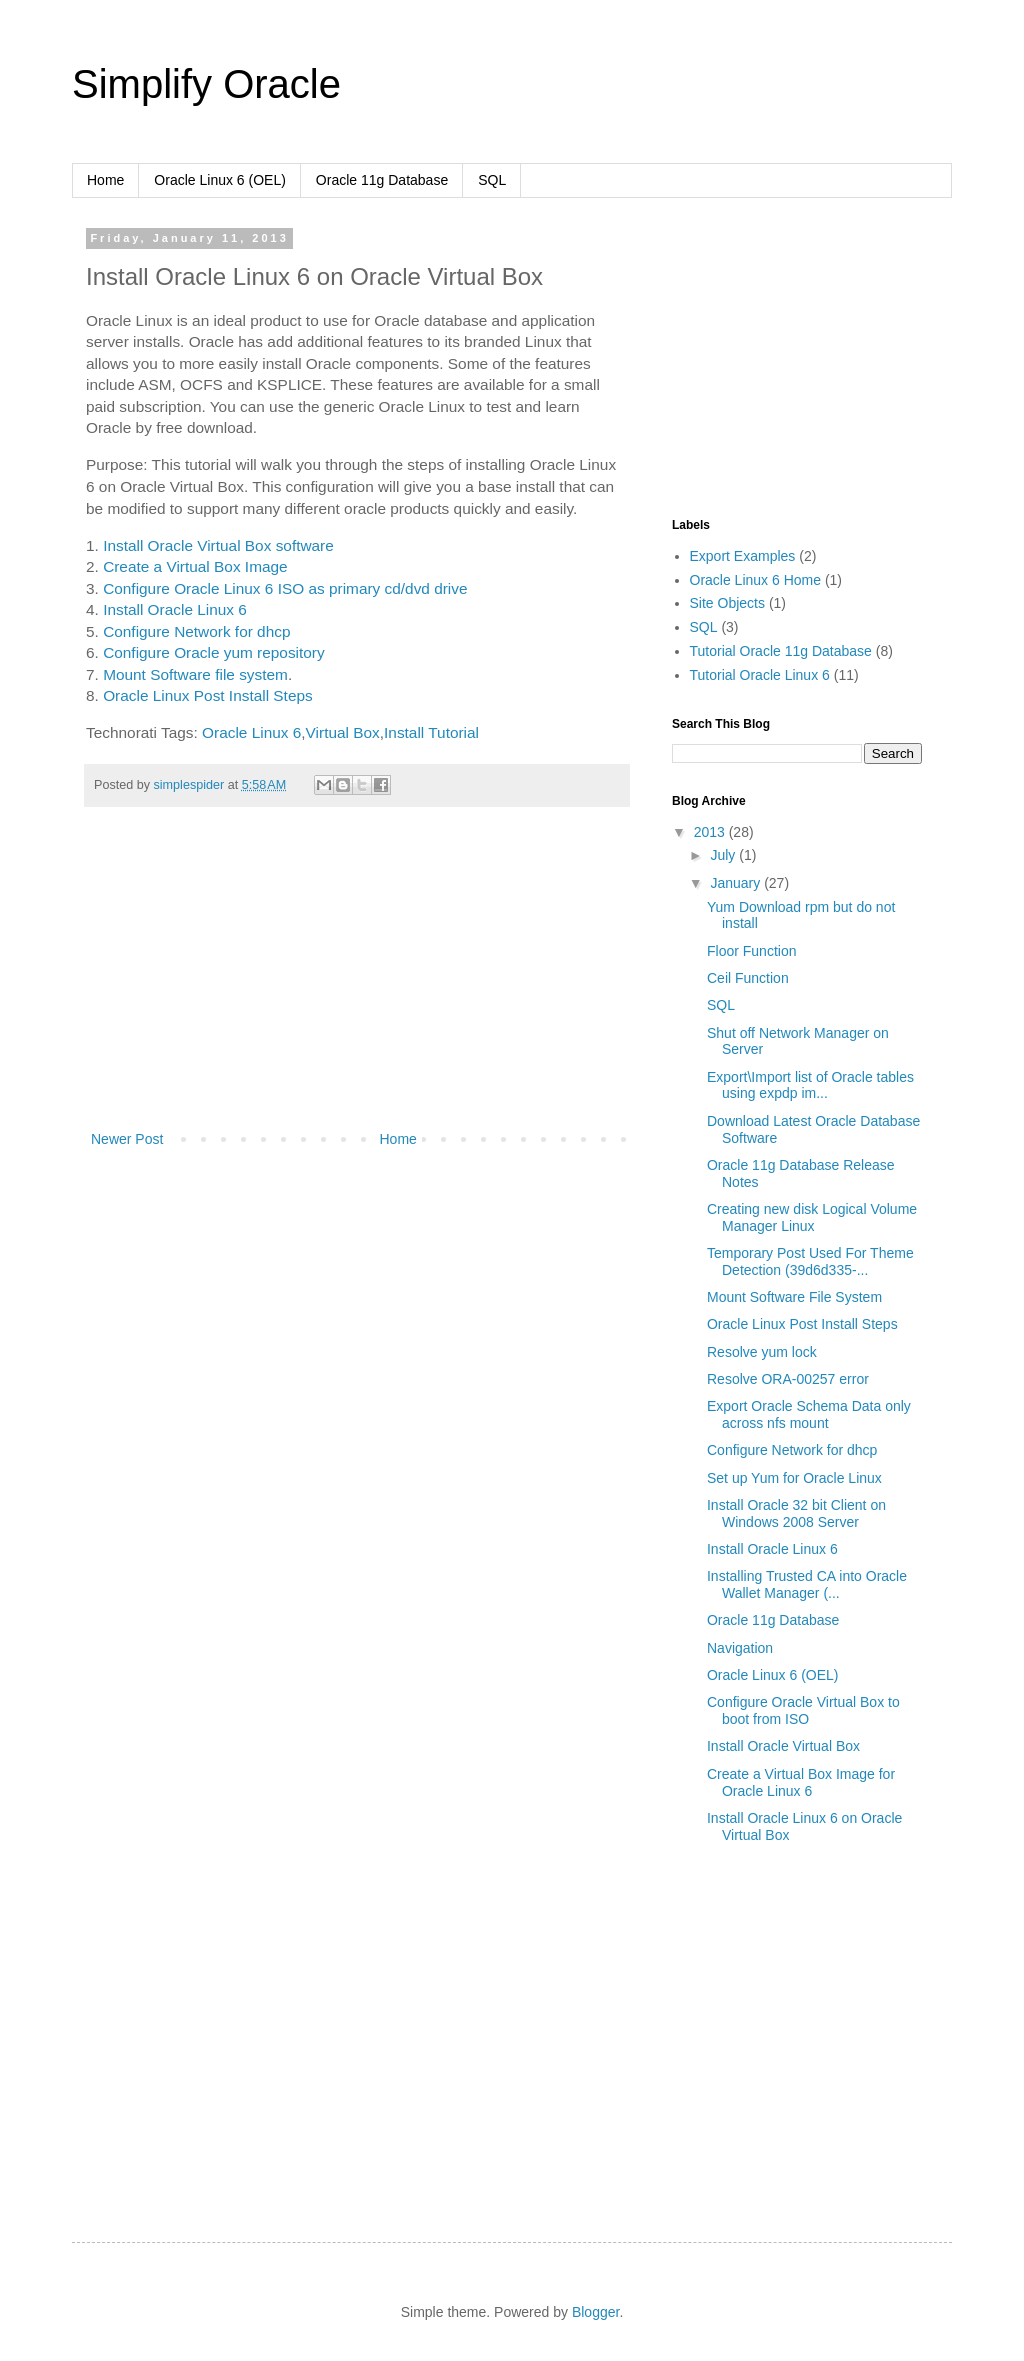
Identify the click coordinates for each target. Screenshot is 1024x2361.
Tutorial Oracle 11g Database (781, 651)
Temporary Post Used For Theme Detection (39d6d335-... (810, 1261)
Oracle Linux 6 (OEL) (220, 180)
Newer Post (127, 1139)
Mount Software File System (794, 1297)
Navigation (740, 1648)
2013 (711, 832)
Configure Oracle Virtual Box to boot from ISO (803, 1710)
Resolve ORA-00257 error (788, 1379)
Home (105, 180)
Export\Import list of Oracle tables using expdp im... (810, 1085)
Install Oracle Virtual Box (783, 1746)
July (724, 855)
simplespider (191, 785)
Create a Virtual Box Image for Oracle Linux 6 (801, 1782)
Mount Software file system (195, 674)
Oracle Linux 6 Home (756, 580)
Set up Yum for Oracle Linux (794, 1478)
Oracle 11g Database (382, 180)
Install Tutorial (431, 732)
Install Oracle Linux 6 (175, 609)
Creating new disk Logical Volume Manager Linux (812, 1217)
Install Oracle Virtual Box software (218, 545)
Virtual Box (343, 732)
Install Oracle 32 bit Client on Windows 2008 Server (796, 1513)
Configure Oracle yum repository (214, 652)
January (737, 883)
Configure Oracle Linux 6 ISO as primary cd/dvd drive (285, 588)
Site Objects (727, 603)
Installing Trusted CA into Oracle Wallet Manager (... (807, 1584)
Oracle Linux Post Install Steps (208, 695)
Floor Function (751, 951)
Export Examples (743, 556)
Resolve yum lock (762, 1352)
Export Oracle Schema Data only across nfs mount (809, 1414)
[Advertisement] (357, 977)
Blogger (595, 2312)
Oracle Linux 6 (251, 732)
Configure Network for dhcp (196, 631)
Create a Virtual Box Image (195, 566)
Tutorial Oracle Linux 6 (760, 675)
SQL (492, 180)
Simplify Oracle (206, 84)
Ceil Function (748, 978)
